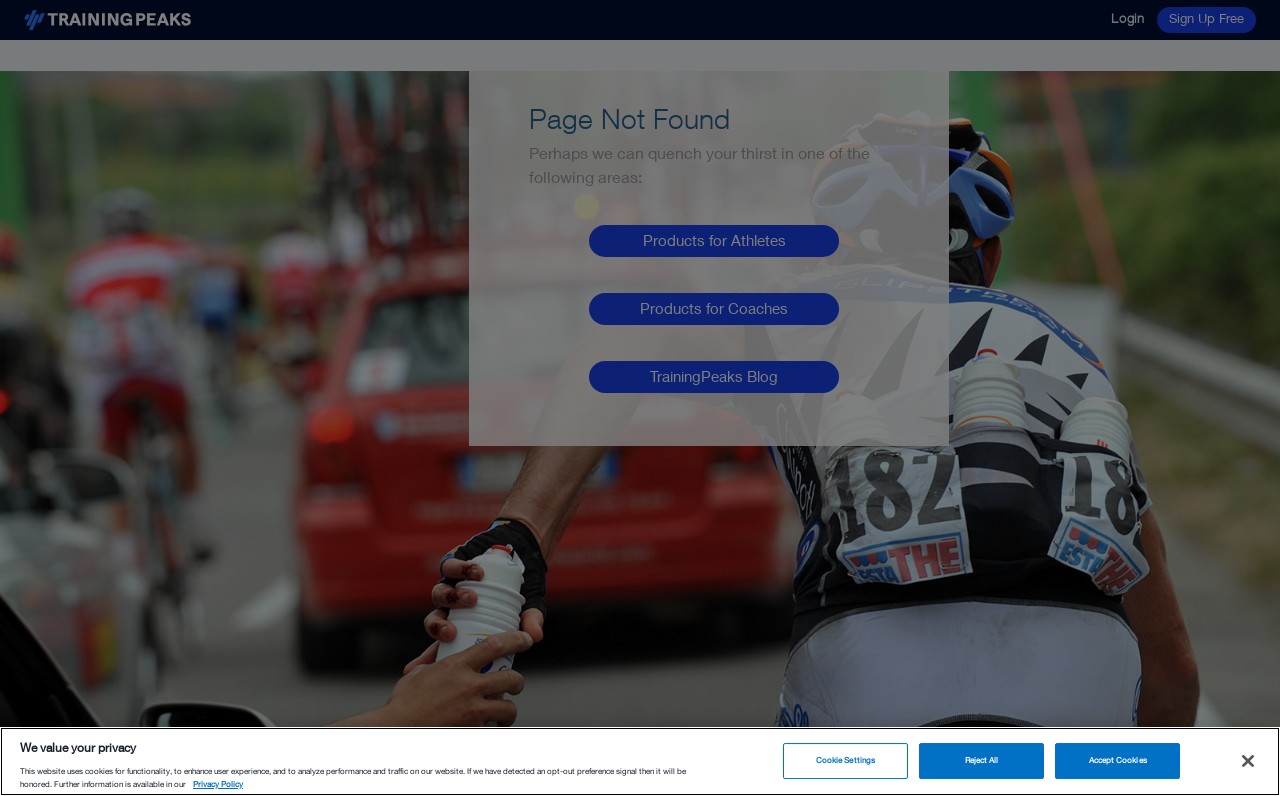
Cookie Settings (845, 760)
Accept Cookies (1118, 760)
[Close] (1248, 761)
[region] (640, 761)
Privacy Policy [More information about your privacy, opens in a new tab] (218, 784)
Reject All (982, 760)
